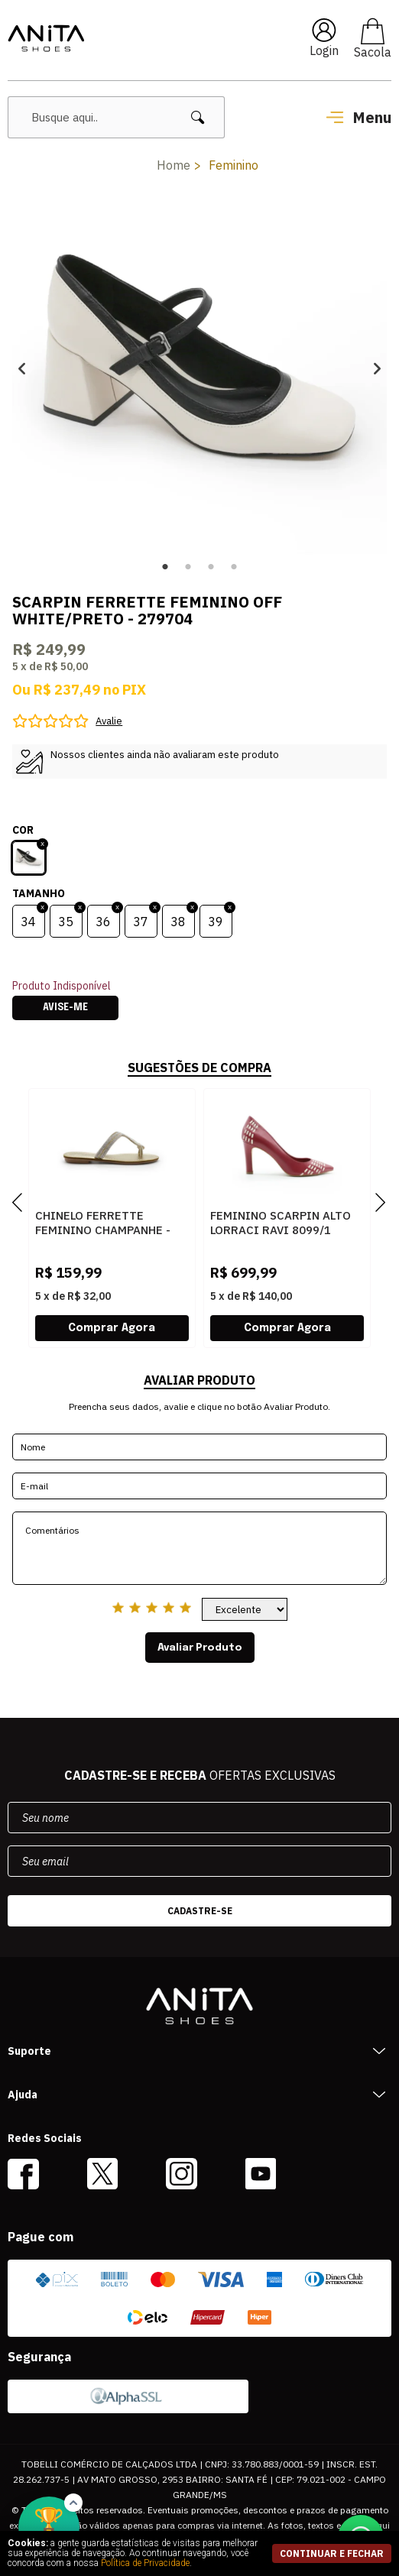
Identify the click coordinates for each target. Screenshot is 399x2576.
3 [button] (211, 567)
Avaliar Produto (199, 1647)
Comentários (200, 1548)
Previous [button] (21, 367)
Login (324, 50)
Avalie (109, 720)
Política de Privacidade (145, 2563)
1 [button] (165, 567)
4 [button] (234, 567)
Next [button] (377, 367)
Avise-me (65, 1008)
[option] (200, 368)
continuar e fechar (332, 2553)
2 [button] (188, 567)
